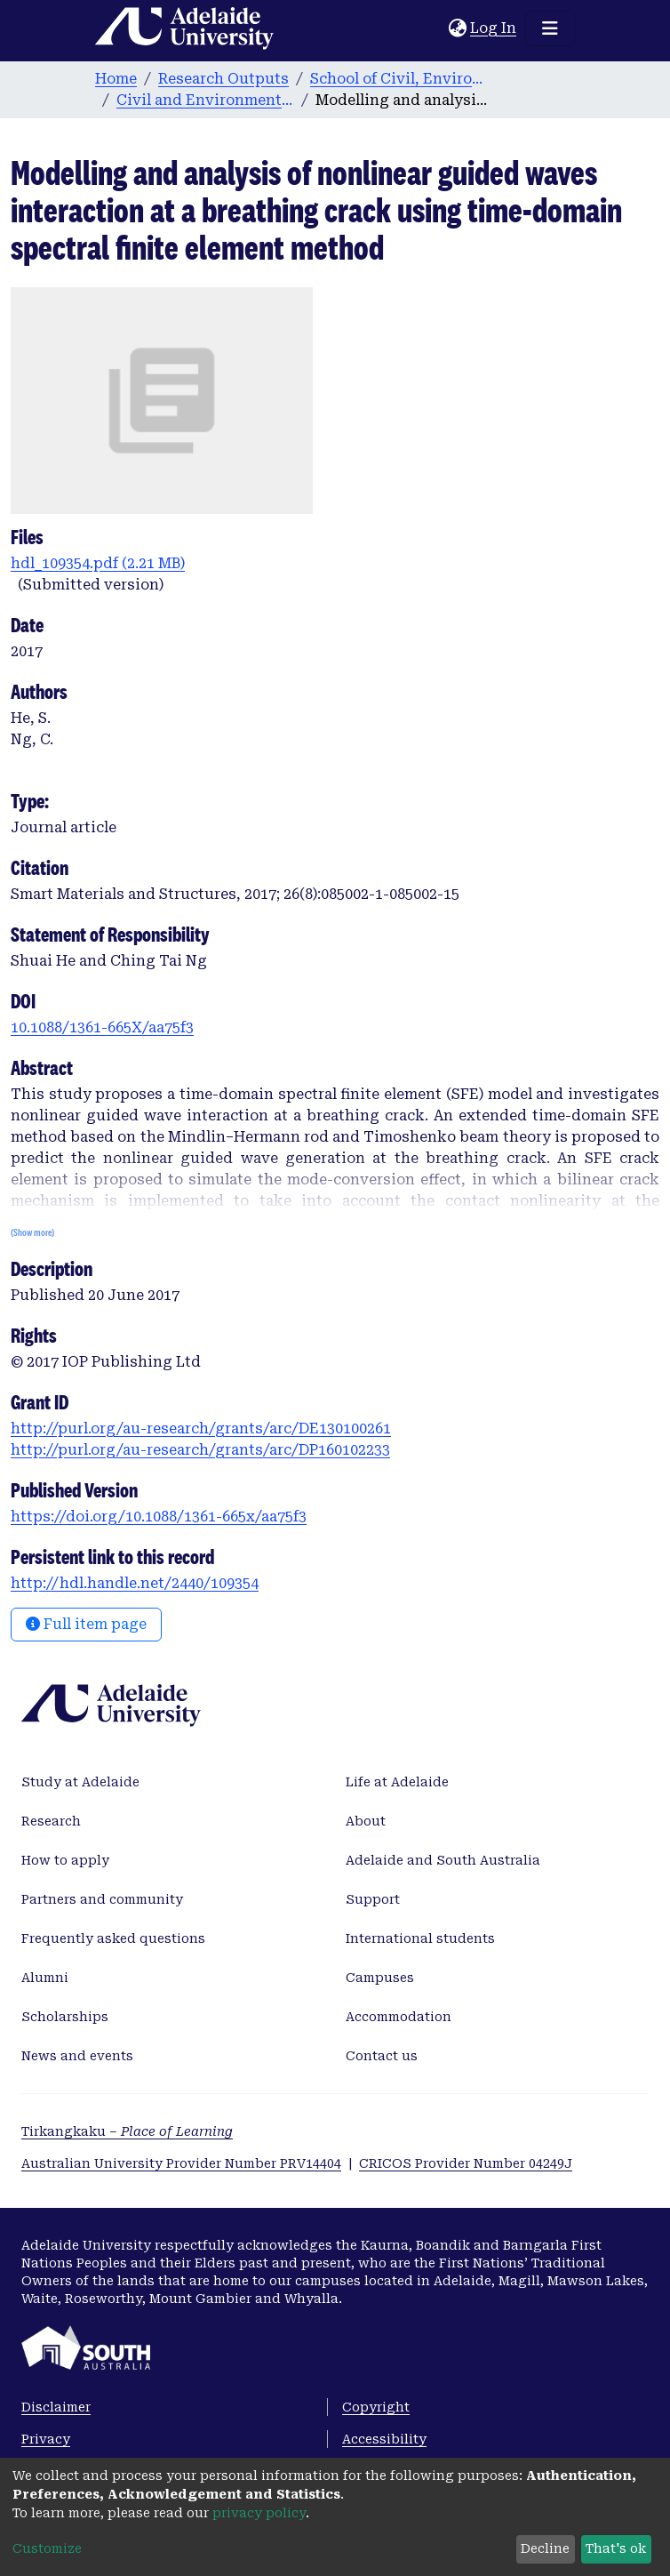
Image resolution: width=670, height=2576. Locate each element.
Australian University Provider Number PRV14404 (181, 2163)
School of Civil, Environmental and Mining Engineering (399, 78)
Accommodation (398, 2017)
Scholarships (64, 2017)
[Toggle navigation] (550, 28)
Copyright (376, 2407)
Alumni (44, 1977)
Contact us (382, 2056)
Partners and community (102, 1899)
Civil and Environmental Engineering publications (205, 100)
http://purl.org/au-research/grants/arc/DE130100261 (201, 1428)
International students (420, 1938)
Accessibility (384, 2439)
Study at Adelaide (80, 1782)
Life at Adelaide (397, 1782)
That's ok (616, 2548)
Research (51, 1821)
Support (373, 1899)
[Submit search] (435, 28)
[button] (457, 28)
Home (116, 78)
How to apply (65, 1860)
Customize (47, 2548)
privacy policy (259, 2513)
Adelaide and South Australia (443, 1860)
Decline (545, 2548)
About (366, 1821)
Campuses (380, 1977)
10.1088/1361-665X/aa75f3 (102, 1027)
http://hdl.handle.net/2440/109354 (135, 1583)
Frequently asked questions (113, 1938)
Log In (494, 28)
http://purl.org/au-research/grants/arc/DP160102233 (200, 1449)
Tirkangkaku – (127, 2131)
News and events (77, 2056)
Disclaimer (56, 2407)
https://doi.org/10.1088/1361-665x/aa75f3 (159, 1516)
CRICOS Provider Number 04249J (465, 2163)
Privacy (45, 2439)
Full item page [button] (86, 1624)
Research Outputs (223, 78)
